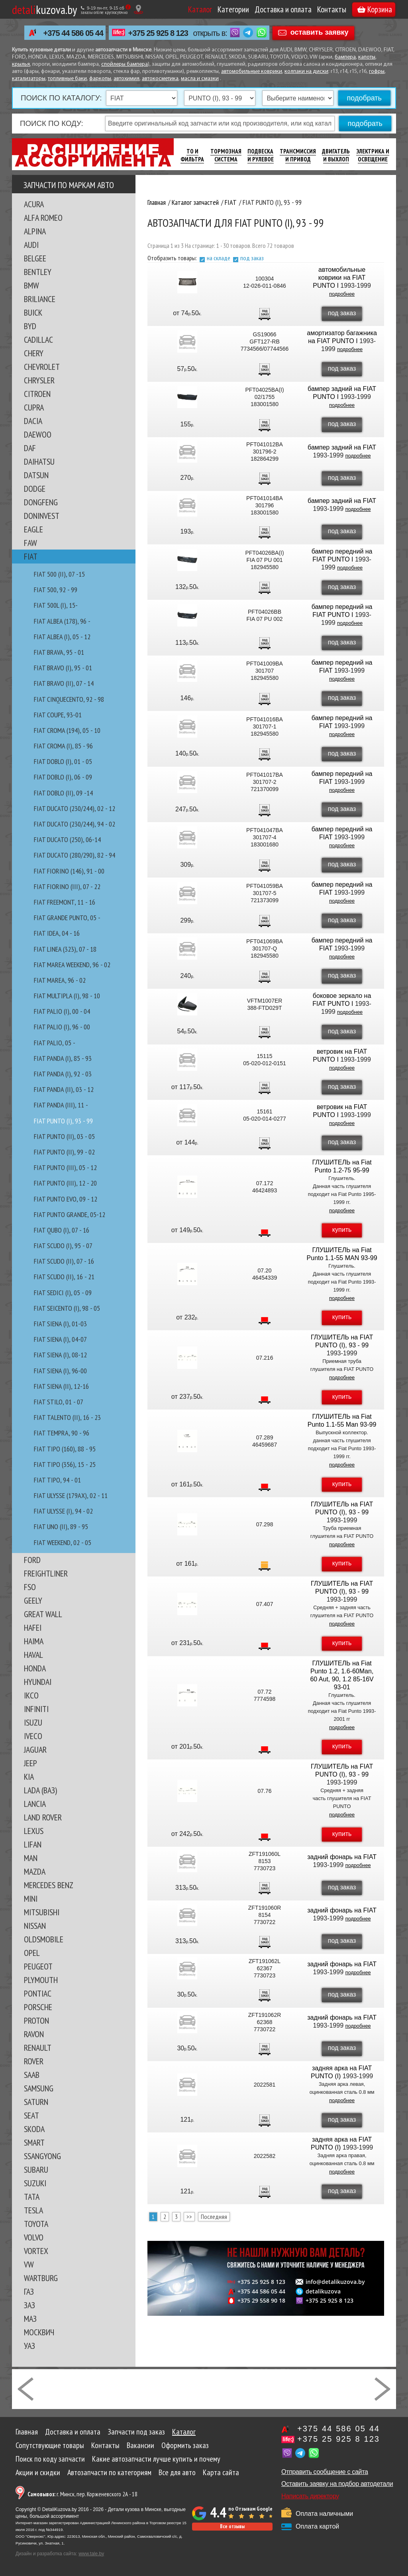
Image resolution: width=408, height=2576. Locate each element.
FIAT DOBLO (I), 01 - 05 (63, 761)
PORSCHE (38, 2006)
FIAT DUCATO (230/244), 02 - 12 (74, 808)
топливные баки (67, 79)
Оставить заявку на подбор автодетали (337, 2483)
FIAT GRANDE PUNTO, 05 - (67, 917)
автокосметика (160, 79)
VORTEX (36, 2250)
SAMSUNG (38, 2088)
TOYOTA (36, 2223)
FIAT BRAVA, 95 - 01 (59, 652)
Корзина (374, 9)
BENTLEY (37, 271)
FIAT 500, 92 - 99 (55, 589)
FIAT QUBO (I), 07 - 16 (61, 1230)
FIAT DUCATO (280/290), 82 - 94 (74, 855)
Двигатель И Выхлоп (336, 155)
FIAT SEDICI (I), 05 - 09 (63, 1292)
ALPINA (35, 231)
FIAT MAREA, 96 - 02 (60, 980)
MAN (30, 1857)
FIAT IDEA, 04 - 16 (57, 933)
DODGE (34, 488)
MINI (30, 1898)
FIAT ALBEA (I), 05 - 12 (62, 636)
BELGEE (35, 258)
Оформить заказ (185, 2445)
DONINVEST (41, 515)
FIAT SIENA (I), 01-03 (60, 1323)
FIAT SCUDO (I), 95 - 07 (63, 1245)
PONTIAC (37, 1993)
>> (189, 2217)
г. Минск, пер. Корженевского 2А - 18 (82, 2494)
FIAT (30, 556)
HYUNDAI (37, 1681)
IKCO (31, 1695)
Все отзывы (232, 2526)
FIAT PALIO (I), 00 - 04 (62, 1011)
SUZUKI (35, 2183)
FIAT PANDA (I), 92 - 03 (63, 1073)
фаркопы (100, 79)
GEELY (33, 1600)
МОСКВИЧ (39, 2332)
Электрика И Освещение (372, 155)
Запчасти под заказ (136, 2432)
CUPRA (34, 407)
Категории (233, 9)
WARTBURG (41, 2277)
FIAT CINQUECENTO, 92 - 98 (69, 699)
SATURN (36, 2101)
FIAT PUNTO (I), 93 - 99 (63, 1120)
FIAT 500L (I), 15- (56, 605)
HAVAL (33, 1654)
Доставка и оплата (283, 9)
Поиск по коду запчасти (50, 2459)
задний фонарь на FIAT (342, 1856)
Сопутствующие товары (50, 2445)
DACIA (33, 420)
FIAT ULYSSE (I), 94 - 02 (63, 1511)
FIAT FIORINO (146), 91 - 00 (69, 871)
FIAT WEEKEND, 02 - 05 (62, 1542)
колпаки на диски (306, 72)
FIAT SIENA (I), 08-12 (60, 1354)
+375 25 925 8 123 (158, 33)
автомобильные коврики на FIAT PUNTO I (339, 277)
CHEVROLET (42, 366)
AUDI (31, 244)
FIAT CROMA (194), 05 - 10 (67, 730)
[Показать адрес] (138, 9)
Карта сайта (221, 2472)
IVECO (33, 1736)
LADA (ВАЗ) (40, 1790)
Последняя (214, 2217)
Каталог (200, 9)
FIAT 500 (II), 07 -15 (59, 574)
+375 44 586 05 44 (73, 33)
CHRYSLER (39, 380)
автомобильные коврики (251, 72)
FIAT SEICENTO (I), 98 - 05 (67, 1308)
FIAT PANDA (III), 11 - (61, 1104)
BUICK (33, 312)
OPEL (32, 1952)
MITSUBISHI (41, 1912)
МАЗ (30, 2318)
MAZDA (34, 1871)
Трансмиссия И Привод (298, 155)
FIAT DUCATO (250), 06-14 (67, 839)
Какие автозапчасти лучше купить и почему (156, 2459)
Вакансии (140, 2445)
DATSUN (36, 475)
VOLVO (33, 2237)
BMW (31, 285)
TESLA (33, 2210)
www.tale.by (91, 2553)
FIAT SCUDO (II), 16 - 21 (64, 1276)
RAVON (34, 2034)
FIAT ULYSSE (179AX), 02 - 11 (71, 1495)
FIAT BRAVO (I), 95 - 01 (63, 667)
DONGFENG (41, 502)
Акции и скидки (38, 2472)
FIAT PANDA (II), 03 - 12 (64, 1089)
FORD (32, 1559)
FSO (30, 1586)
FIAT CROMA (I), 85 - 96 (63, 745)
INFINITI (36, 1708)
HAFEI (32, 1627)
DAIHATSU (39, 461)
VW (29, 2264)
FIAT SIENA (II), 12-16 (61, 1386)
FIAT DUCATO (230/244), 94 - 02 (74, 824)
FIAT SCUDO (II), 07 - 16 (64, 1261)
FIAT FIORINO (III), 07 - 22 (67, 886)
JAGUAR (35, 1749)
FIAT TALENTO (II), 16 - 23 (67, 1417)
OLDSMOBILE (43, 1939)
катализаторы (28, 79)
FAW (30, 542)
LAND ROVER (43, 1817)
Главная (27, 2432)
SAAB (31, 2074)
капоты (366, 57)
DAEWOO (37, 434)
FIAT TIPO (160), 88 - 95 (65, 1448)
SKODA (34, 2128)
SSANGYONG (42, 2156)
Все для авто (177, 2472)
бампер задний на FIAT (342, 447)
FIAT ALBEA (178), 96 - (62, 621)
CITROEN (37, 393)
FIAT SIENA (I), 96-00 (60, 1370)
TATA (31, 2196)
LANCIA (35, 1803)
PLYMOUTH (41, 1979)
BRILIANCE (39, 298)
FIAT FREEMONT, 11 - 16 (64, 902)
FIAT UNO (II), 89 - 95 (61, 1526)
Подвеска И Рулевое (260, 155)
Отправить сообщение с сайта (324, 2471)
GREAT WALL (43, 1614)
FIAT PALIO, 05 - (54, 1042)
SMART (34, 2142)
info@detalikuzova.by (335, 2281)
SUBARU (36, 2169)
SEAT (31, 2115)
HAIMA (33, 1641)
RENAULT (37, 2047)
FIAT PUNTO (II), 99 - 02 (64, 1151)
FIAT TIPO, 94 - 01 (57, 1479)
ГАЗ (29, 2291)
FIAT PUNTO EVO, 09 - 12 (65, 1199)
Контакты (331, 9)
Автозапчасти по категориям (109, 2472)
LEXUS (33, 1830)
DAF (30, 448)
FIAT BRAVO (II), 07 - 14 (64, 683)
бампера (345, 57)
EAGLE (33, 529)
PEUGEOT (38, 1966)
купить (341, 1229)
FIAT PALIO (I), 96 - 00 (62, 1026)
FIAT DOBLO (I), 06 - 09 (63, 776)
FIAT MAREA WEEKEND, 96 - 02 (72, 964)
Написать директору (310, 2496)
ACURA (34, 204)
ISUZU (33, 1722)
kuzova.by (44, 9)
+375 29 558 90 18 (261, 2300)
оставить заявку (319, 32)
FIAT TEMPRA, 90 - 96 (61, 1432)
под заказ (252, 258)
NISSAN (35, 1925)
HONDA (35, 1668)
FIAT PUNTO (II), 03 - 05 (64, 1136)
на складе (218, 258)
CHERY (33, 353)
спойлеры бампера (124, 64)
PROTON (36, 2020)
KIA (29, 1776)
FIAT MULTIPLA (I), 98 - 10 (67, 995)
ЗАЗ (29, 2305)
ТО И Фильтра (192, 155)
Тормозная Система (225, 155)
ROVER (33, 2061)
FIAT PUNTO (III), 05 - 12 (65, 1167)
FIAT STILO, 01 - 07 (58, 1401)
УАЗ (29, 2345)
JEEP (30, 1763)
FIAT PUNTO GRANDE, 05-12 (69, 1214)
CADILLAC (38, 339)
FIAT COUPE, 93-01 (58, 714)
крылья (21, 64)
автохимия (126, 79)
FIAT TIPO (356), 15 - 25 (65, 1464)
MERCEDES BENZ (48, 1885)
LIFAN (32, 1844)
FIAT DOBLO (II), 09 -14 (63, 792)
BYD (30, 326)
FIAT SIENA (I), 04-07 (60, 1339)
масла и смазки (200, 79)
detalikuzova (323, 2291)
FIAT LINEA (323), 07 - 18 (65, 949)
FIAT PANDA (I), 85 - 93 (63, 1058)
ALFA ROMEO (43, 217)
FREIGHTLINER (46, 1573)
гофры (376, 72)
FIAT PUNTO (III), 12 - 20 (65, 1183)
